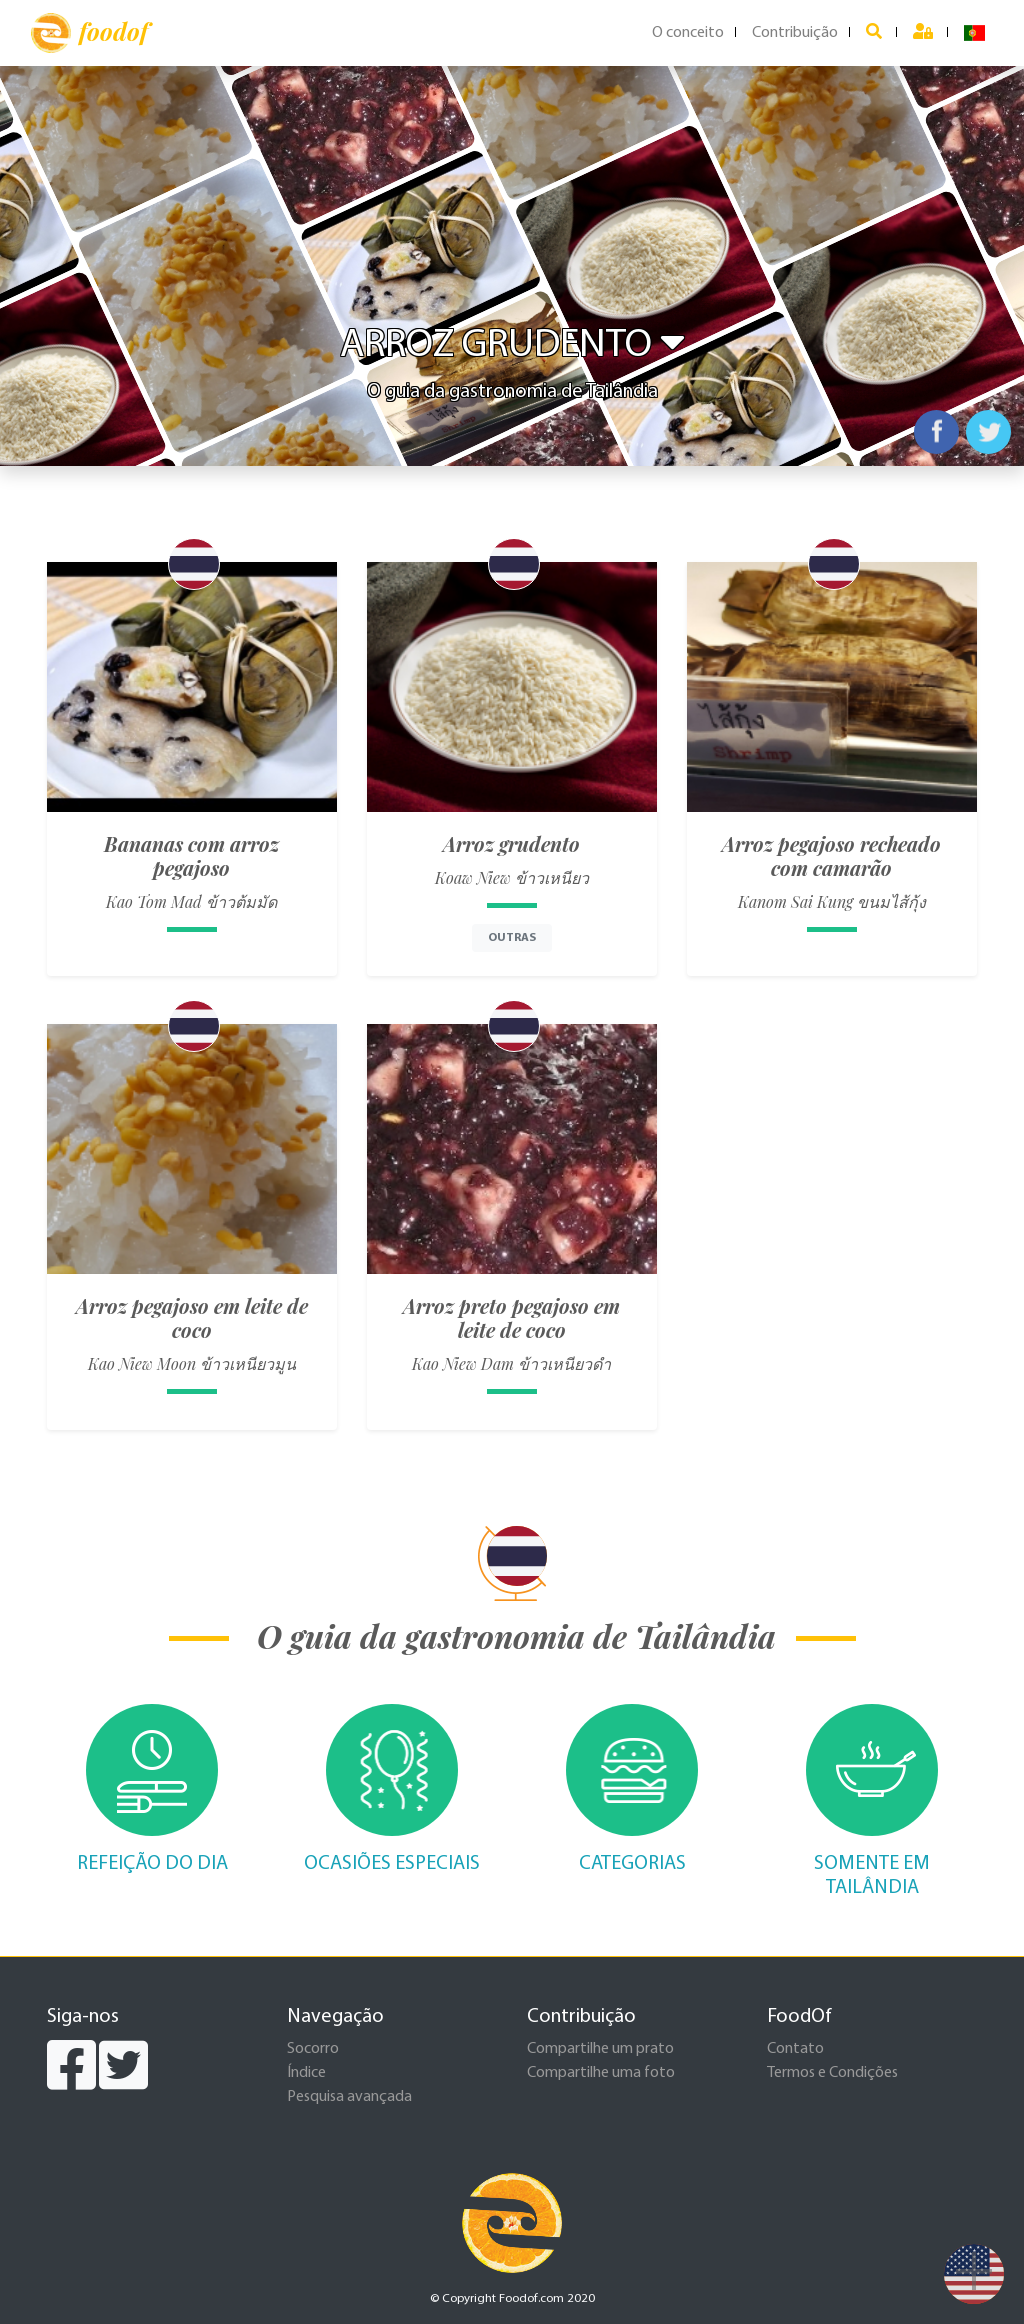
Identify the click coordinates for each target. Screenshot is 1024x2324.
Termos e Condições (832, 2073)
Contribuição (795, 33)
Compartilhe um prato (600, 2049)
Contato (795, 2049)
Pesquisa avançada (349, 2097)
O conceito (688, 33)
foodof (89, 33)
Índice (306, 2073)
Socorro (313, 2049)
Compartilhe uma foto (601, 2073)
